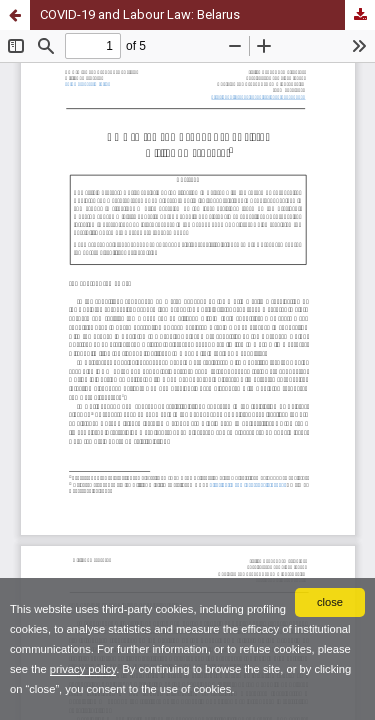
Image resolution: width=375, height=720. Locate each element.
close (330, 602)
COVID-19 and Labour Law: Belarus (140, 14)
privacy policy (83, 669)
